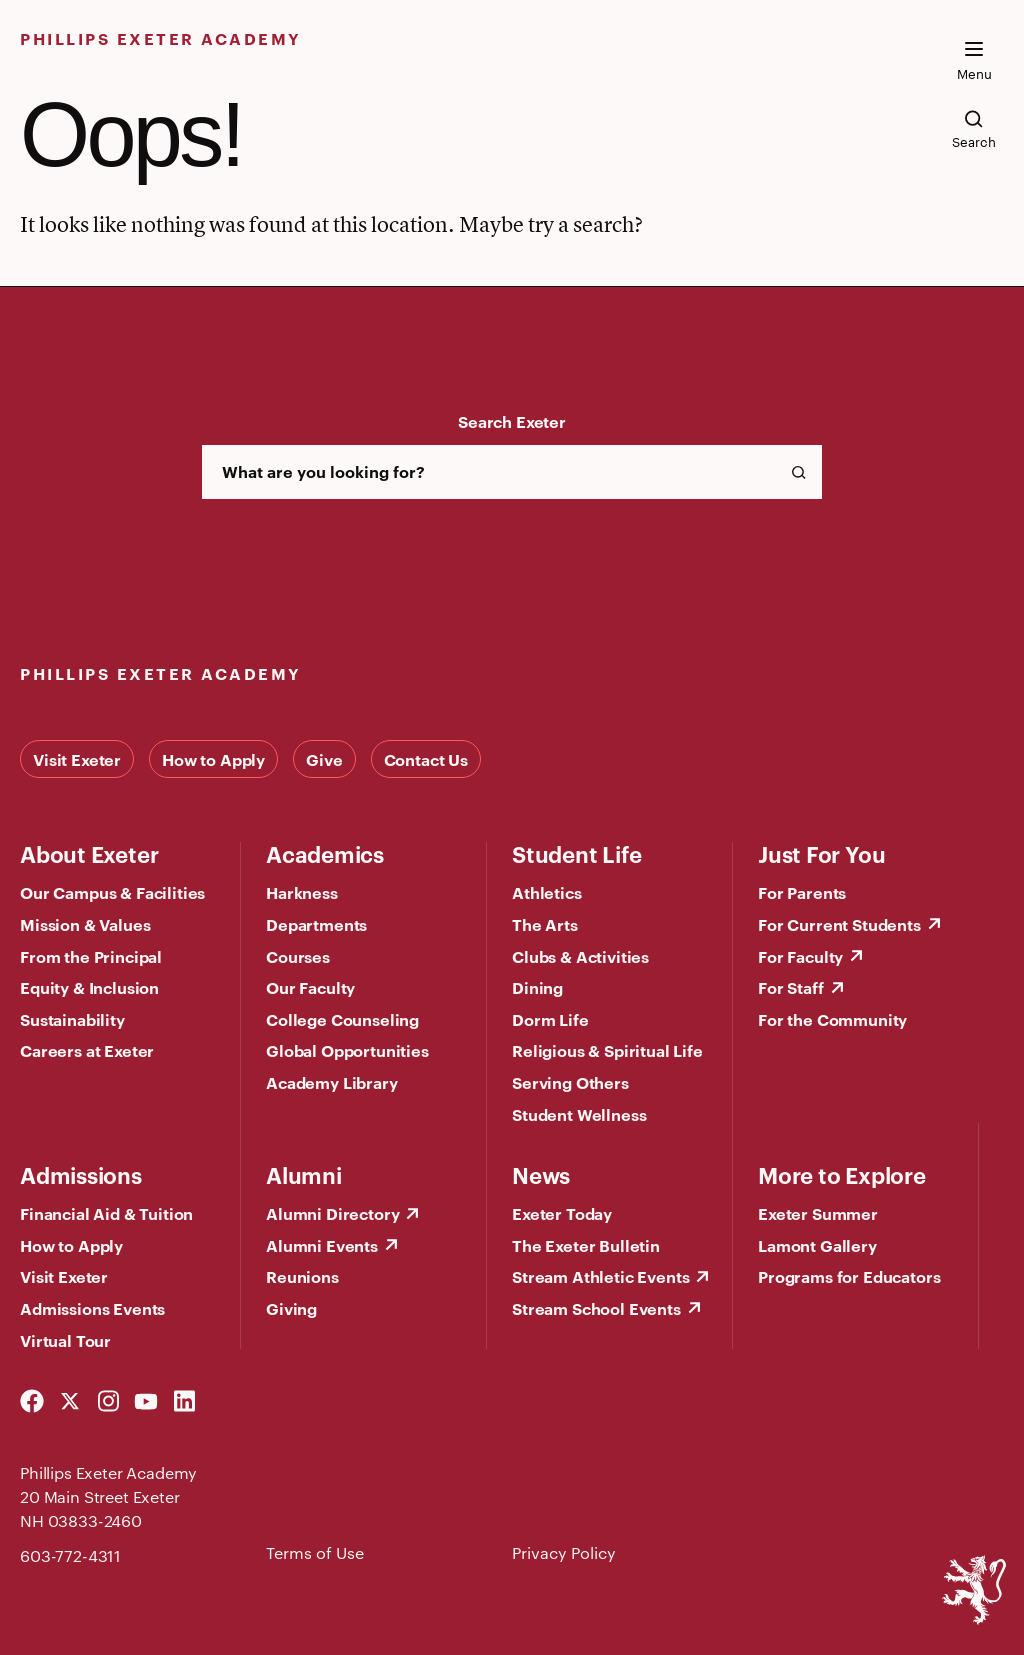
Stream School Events (596, 1308)
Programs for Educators (849, 1276)
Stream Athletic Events (600, 1276)
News (541, 1174)
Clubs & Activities (580, 956)
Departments (316, 924)
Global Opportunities (347, 1050)
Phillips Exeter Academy (161, 38)
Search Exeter (512, 421)
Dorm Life (550, 1019)
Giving (291, 1308)
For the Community (832, 1019)
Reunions (302, 1276)
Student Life (576, 853)
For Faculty (800, 956)
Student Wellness (579, 1114)
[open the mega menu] (974, 61)
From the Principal (91, 956)
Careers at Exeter (87, 1050)
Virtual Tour (65, 1340)
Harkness (302, 892)
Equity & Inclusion (89, 987)
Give (324, 759)
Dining (537, 987)
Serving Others (570, 1082)
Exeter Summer (818, 1213)
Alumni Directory (332, 1213)
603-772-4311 (70, 1555)
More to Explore (842, 1174)
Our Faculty (310, 987)
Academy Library (332, 1082)
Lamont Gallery (817, 1245)
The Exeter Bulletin (586, 1245)
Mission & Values (85, 924)
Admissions (81, 1174)
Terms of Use (315, 1552)
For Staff (791, 987)
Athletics (547, 892)
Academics (325, 853)
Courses (298, 956)
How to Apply (213, 759)
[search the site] (974, 129)
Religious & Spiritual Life (607, 1050)
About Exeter (89, 853)
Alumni (304, 1174)
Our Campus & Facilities (112, 892)
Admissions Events (92, 1308)
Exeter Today (562, 1213)
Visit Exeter (77, 759)
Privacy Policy (564, 1552)
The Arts (545, 924)
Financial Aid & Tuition (106, 1213)
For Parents (802, 892)
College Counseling (342, 1019)
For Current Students (839, 924)
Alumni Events (322, 1245)
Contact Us (426, 759)
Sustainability (72, 1019)
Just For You (821, 853)
